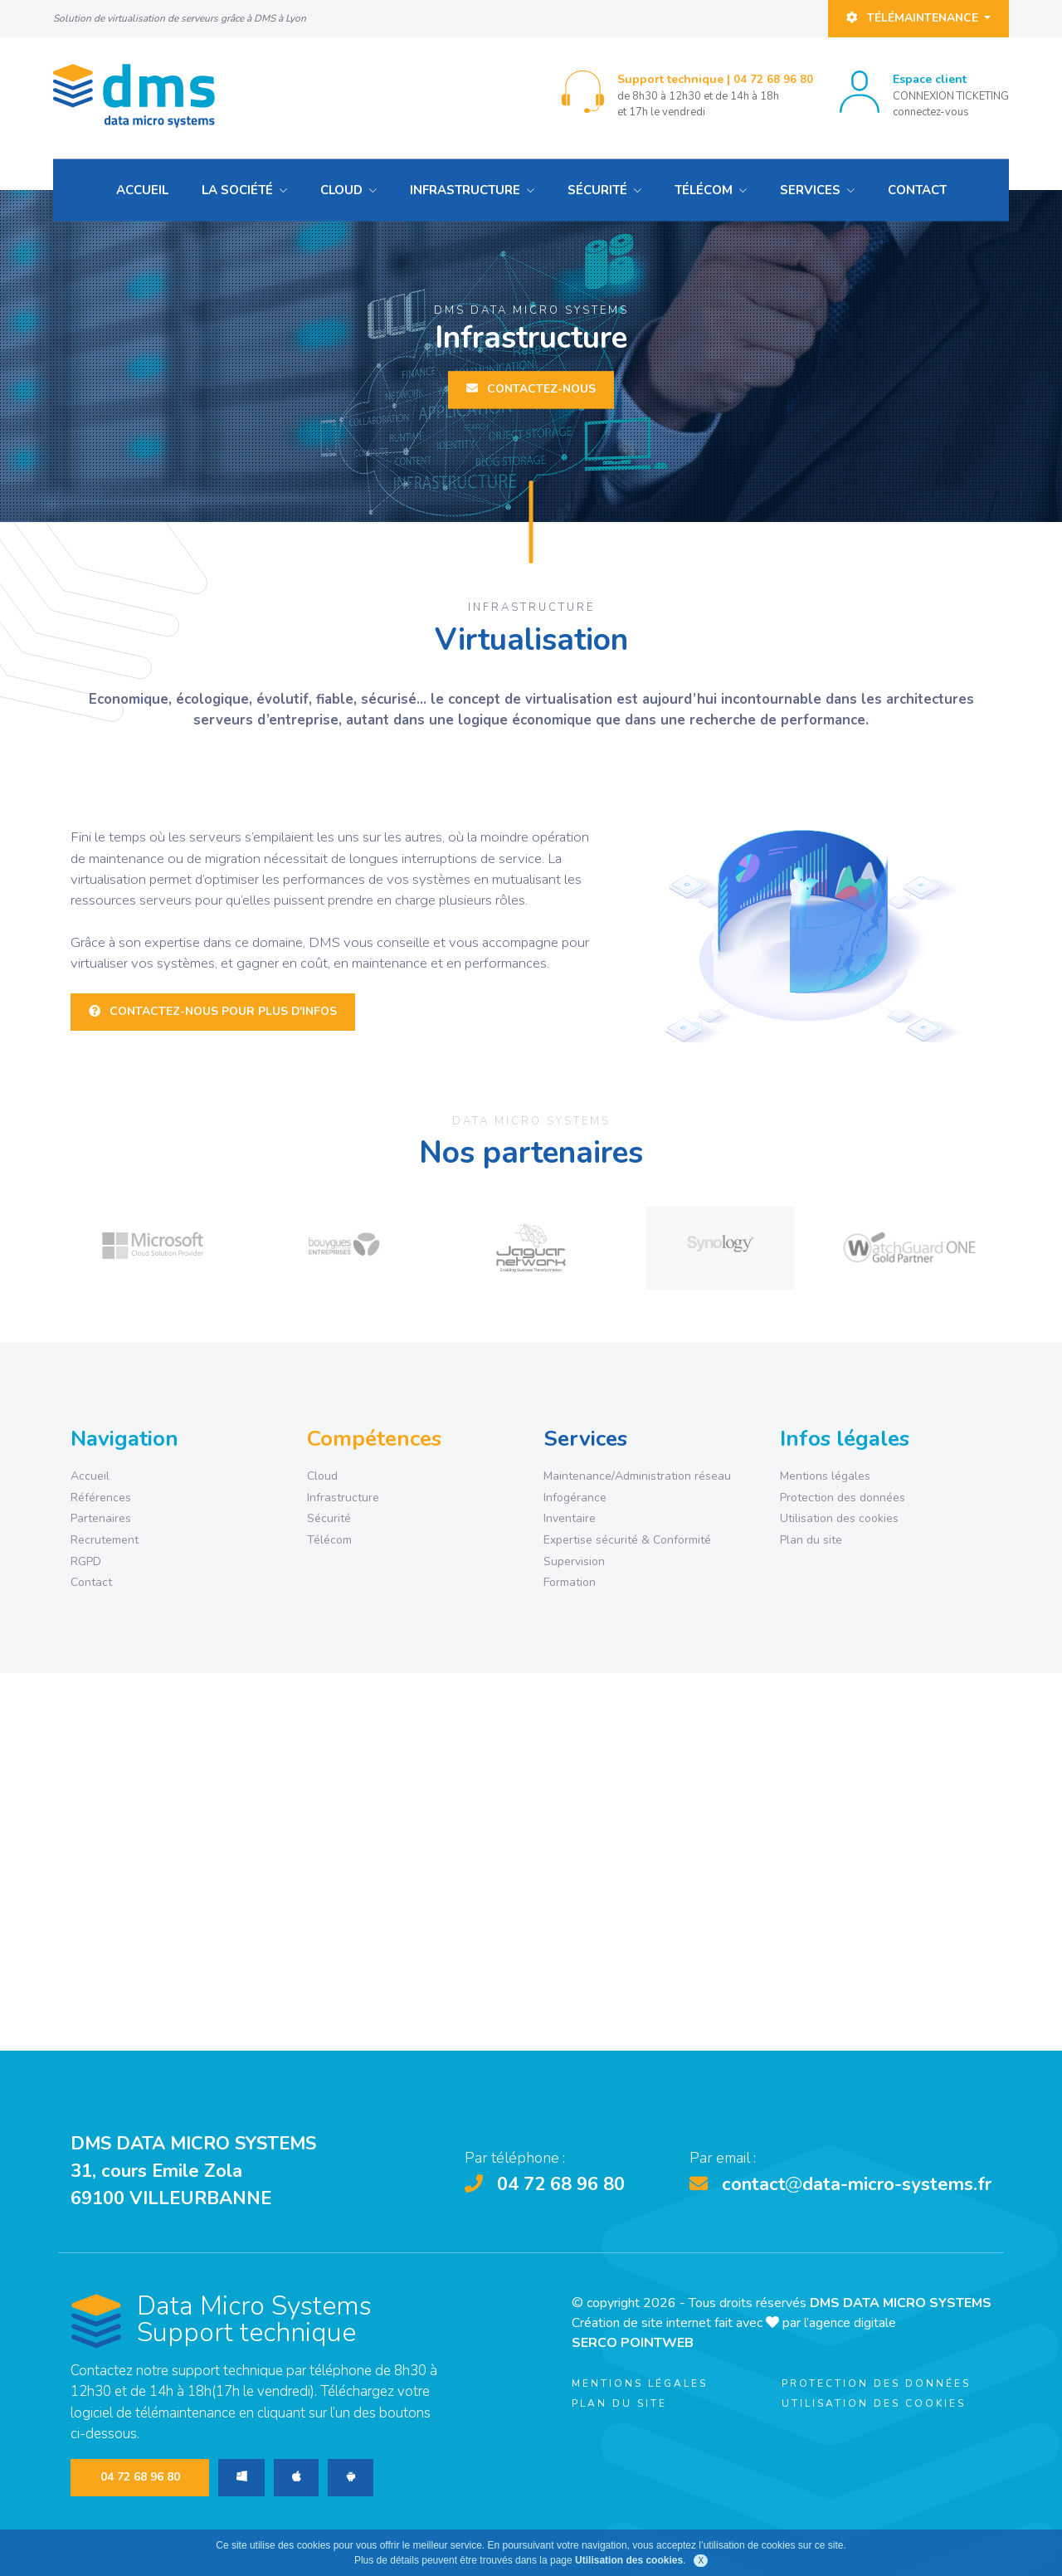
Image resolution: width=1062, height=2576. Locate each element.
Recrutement (105, 1540)
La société (237, 190)
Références (101, 1497)
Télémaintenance (914, 18)
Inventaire (569, 1518)
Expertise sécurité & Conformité (627, 1540)
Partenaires (101, 1518)
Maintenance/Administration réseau (637, 1476)
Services (810, 190)
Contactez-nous (531, 390)
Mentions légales (825, 1476)
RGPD (86, 1561)
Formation (569, 1582)
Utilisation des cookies (839, 1518)
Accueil (142, 190)
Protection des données (842, 1497)
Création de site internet (641, 2323)
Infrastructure (465, 190)
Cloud (341, 190)
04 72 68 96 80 (773, 79)
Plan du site (811, 1540)
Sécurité (597, 190)
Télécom (704, 190)
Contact (917, 190)
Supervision (574, 1561)
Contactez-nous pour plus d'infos (213, 1011)
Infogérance (575, 1497)
